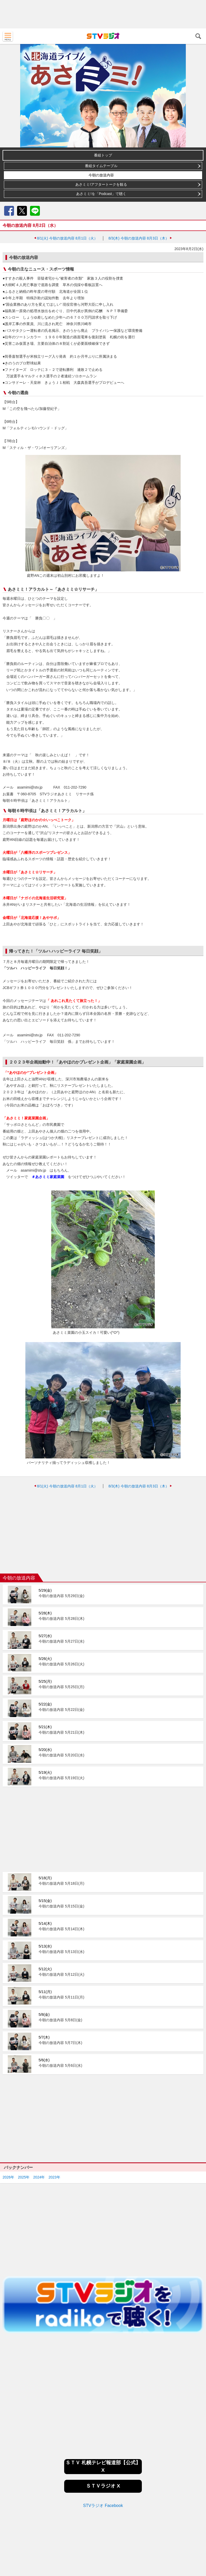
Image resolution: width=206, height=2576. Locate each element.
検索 (198, 36)
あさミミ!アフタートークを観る (101, 184)
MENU (8, 36)
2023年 (54, 2177)
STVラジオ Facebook (103, 2505)
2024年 (39, 2177)
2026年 (8, 2177)
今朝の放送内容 (101, 175)
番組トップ (103, 155)
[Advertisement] (103, 14)
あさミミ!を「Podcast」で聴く (101, 194)
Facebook (9, 211)
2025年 (24, 2177)
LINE (35, 211)
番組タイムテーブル (101, 166)
